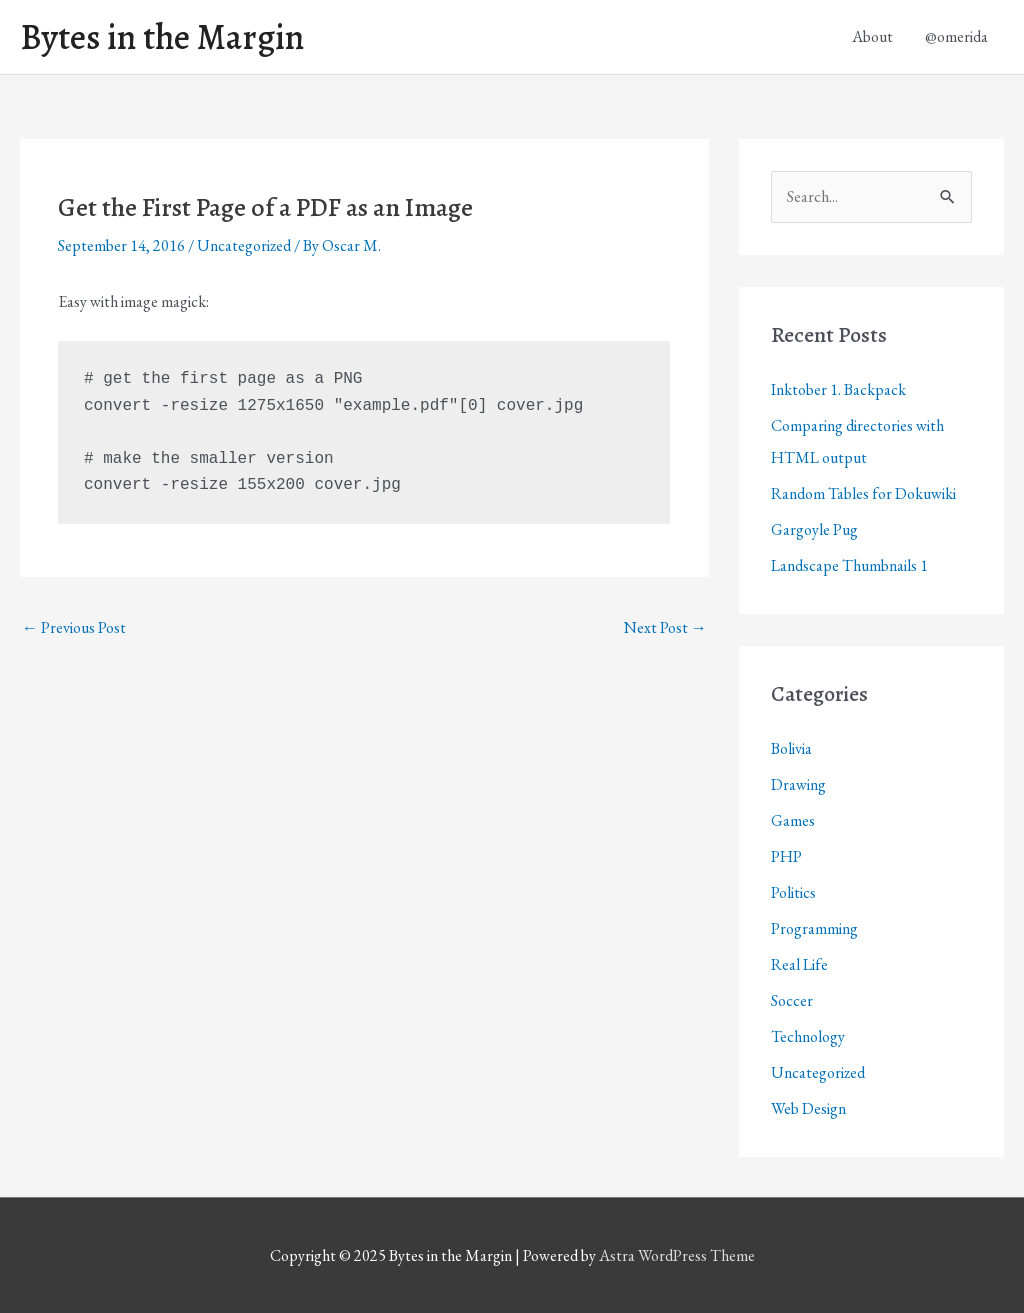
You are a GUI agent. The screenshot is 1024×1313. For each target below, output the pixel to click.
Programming (814, 928)
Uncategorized (244, 245)
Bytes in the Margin (162, 37)
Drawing (798, 784)
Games (793, 820)
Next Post (665, 627)
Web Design (808, 1108)
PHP (786, 856)
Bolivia (791, 748)
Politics (793, 892)
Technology (808, 1036)
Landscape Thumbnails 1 (849, 565)
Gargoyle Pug (814, 529)
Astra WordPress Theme (677, 1255)
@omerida (956, 36)
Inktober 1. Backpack (838, 389)
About (872, 36)
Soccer (792, 1000)
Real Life (799, 964)
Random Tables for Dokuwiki (863, 493)
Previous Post (74, 627)
